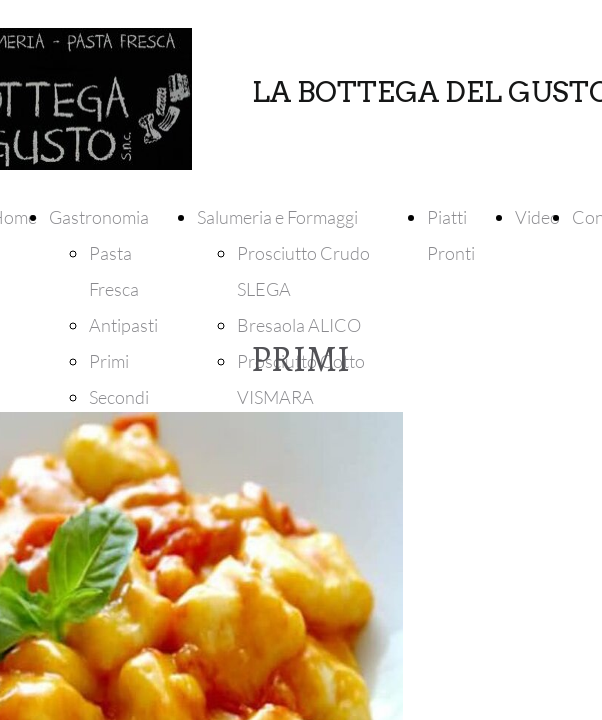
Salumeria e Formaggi (277, 217)
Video (537, 217)
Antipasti (123, 325)
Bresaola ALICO (299, 325)
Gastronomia (99, 217)
